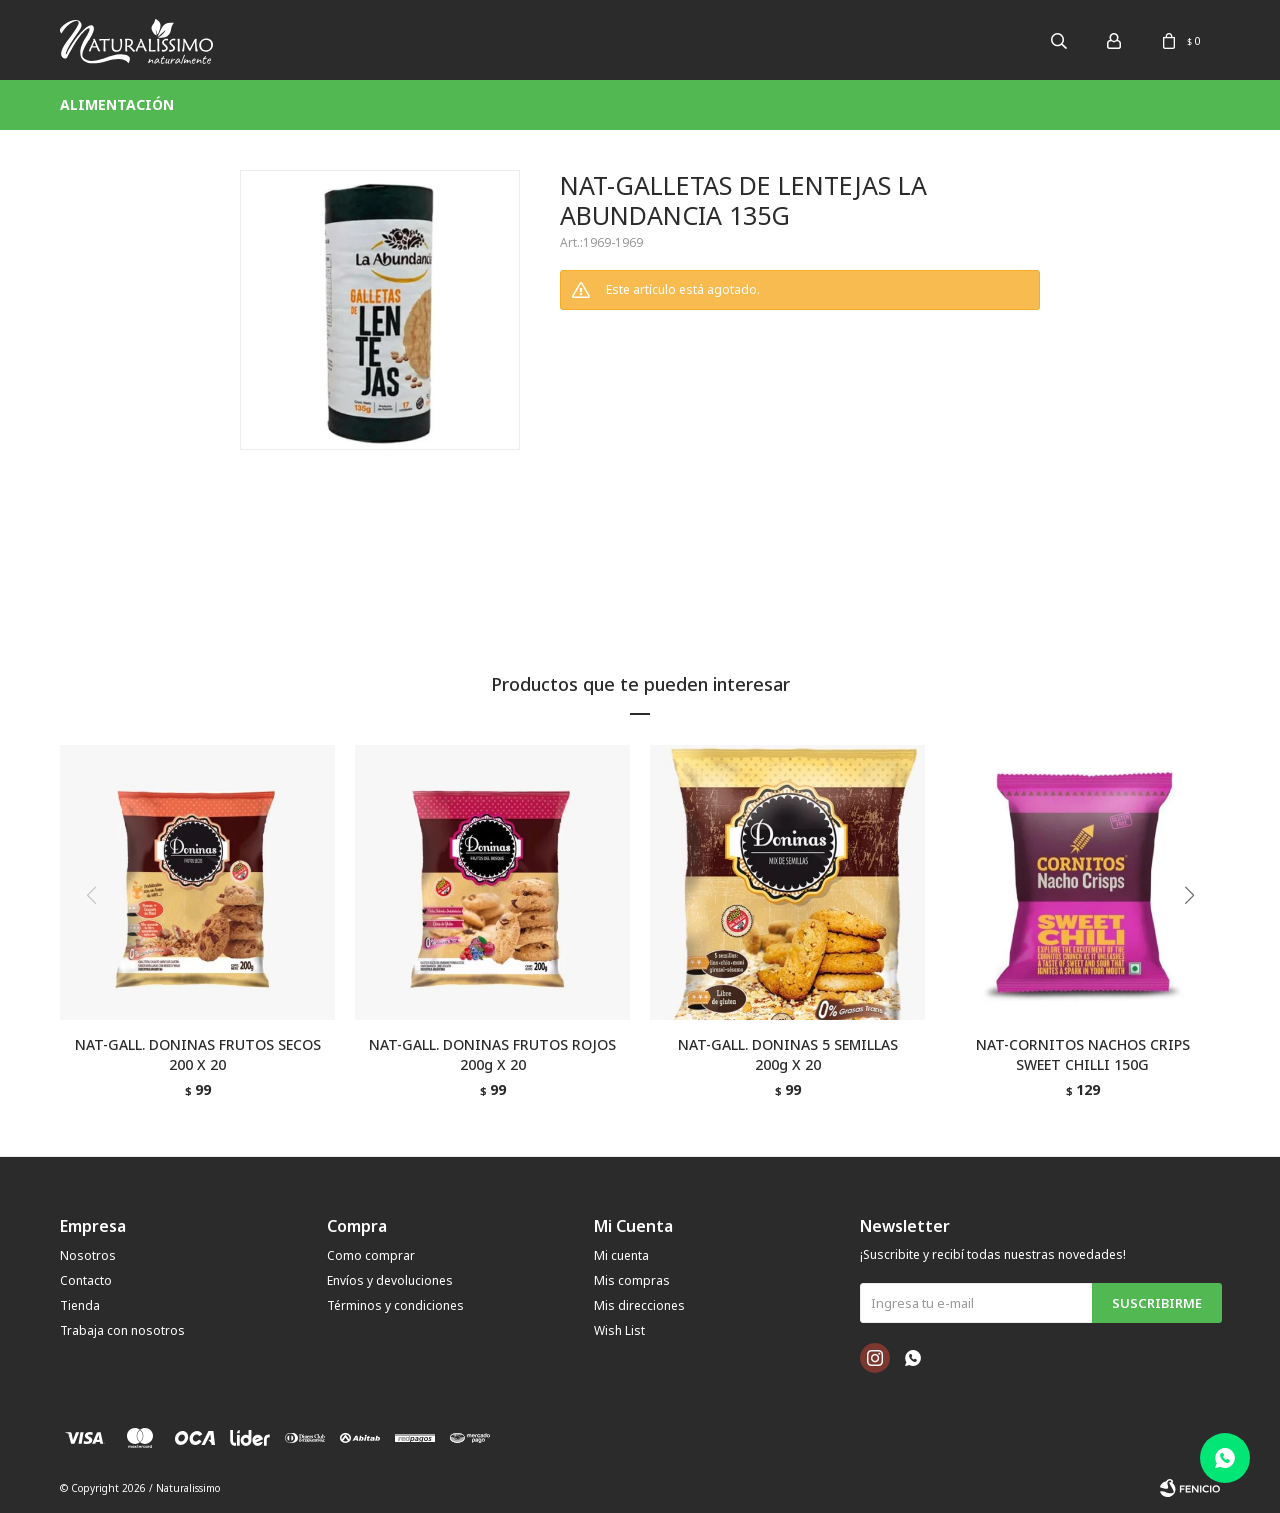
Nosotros (88, 1255)
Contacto (86, 1280)
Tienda (80, 1305)
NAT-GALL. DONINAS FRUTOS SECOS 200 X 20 (198, 1054)
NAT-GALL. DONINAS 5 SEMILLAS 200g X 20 (788, 1054)
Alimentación (117, 104)
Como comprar (371, 1255)
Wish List (619, 1330)
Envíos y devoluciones (390, 1280)
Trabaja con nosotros (122, 1330)
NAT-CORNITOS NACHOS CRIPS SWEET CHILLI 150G (1083, 1054)
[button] (1196, 936)
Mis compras (632, 1280)
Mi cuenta (621, 1255)
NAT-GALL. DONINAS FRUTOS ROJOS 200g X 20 (492, 1054)
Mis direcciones (639, 1305)
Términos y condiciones (395, 1305)
